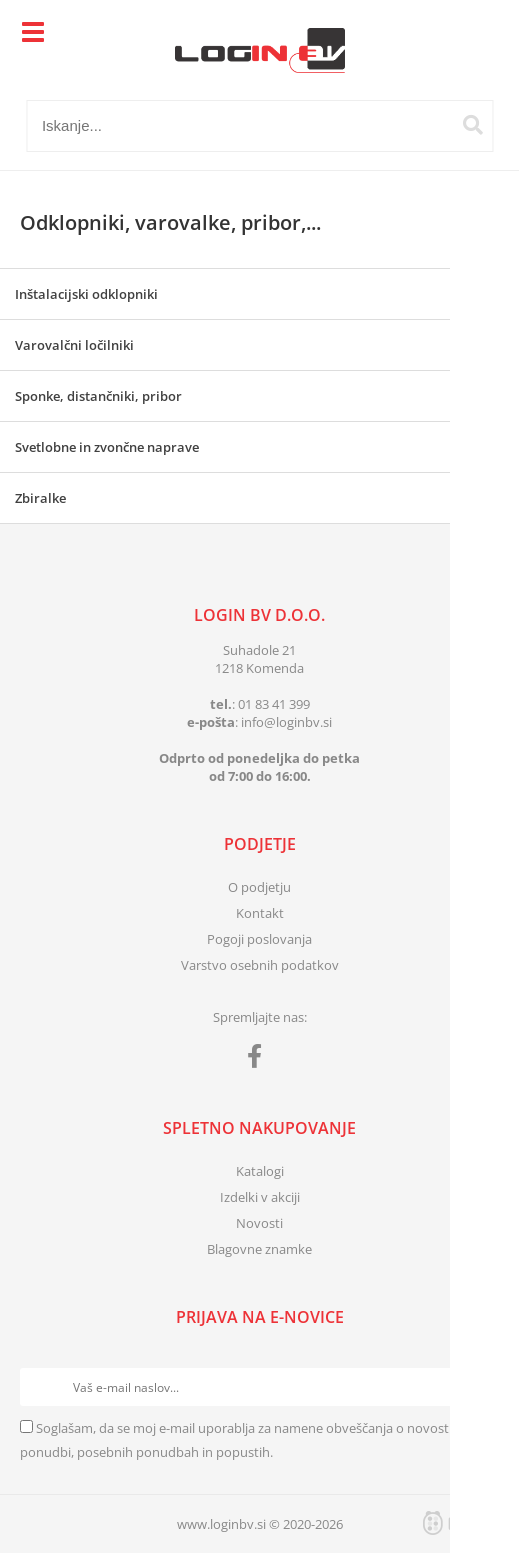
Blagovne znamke (259, 1249)
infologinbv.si (286, 722)
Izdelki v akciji (260, 1197)
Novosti (259, 1223)
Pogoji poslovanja (259, 939)
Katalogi (260, 1171)
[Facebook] (259, 1060)
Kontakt (260, 913)
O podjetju (259, 887)
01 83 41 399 (274, 704)
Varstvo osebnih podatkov (260, 965)
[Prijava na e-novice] (480, 1387)
